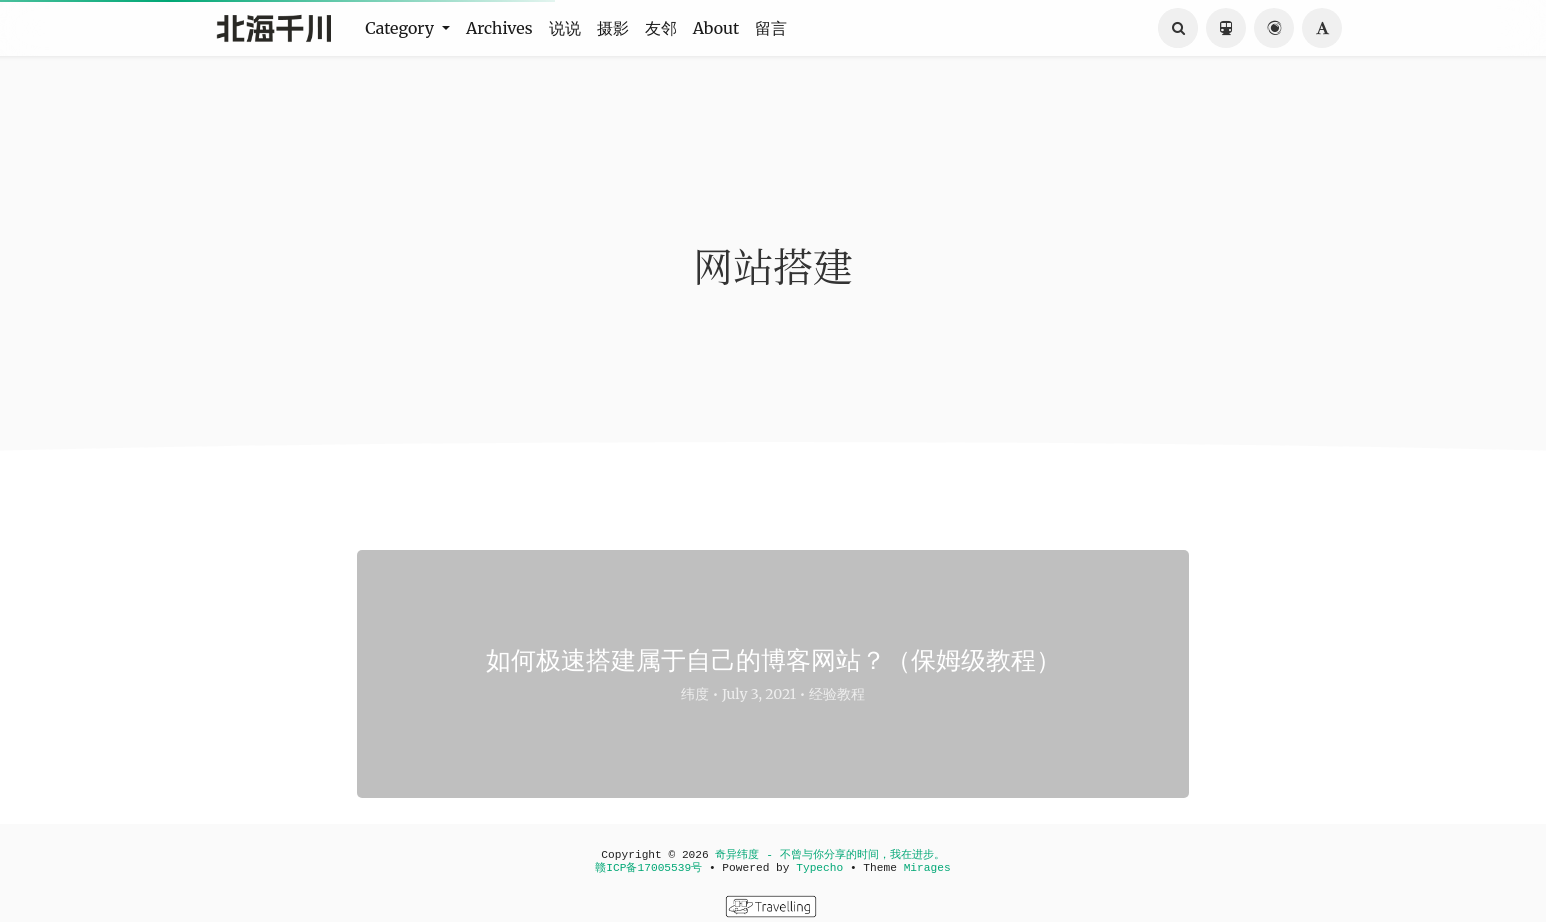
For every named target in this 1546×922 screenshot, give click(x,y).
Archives (499, 28)
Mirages (927, 868)
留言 (771, 28)
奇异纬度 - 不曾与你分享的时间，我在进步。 (829, 855)
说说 (565, 28)
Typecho (819, 868)
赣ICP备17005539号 (648, 868)
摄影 (613, 28)
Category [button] (401, 28)
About (716, 28)
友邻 (661, 28)
